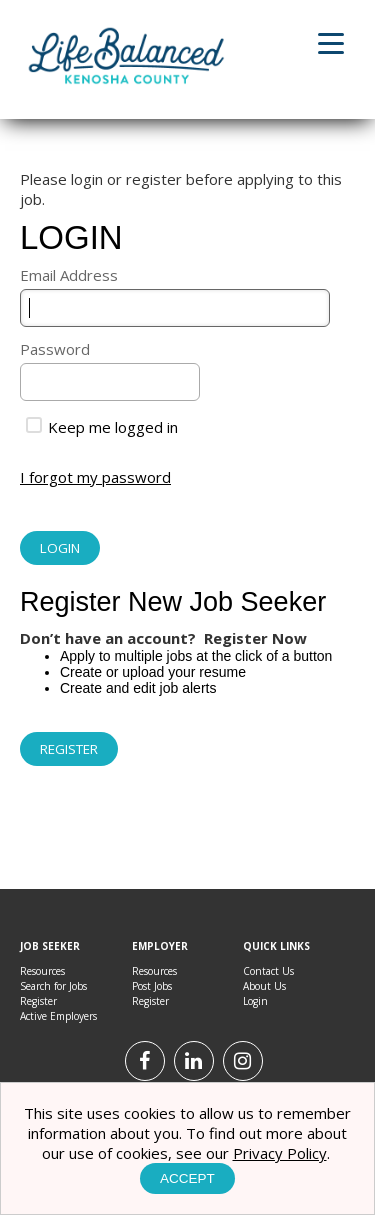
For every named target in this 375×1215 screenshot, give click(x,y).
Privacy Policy (280, 1153)
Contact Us (268, 971)
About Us (264, 986)
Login (255, 1001)
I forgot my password (95, 477)
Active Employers (58, 1016)
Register (38, 1001)
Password (55, 349)
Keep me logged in (102, 427)
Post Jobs (152, 986)
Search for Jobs (53, 986)
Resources (42, 971)
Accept (187, 1178)
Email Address (69, 275)
